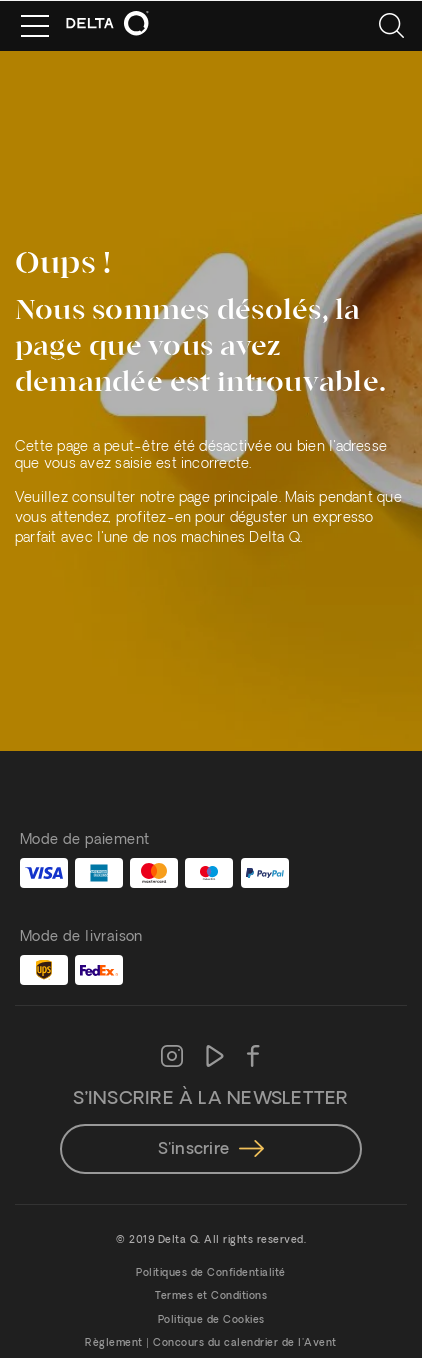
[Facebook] (253, 1058)
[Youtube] (215, 1058)
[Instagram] (172, 1058)
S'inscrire (211, 1150)
